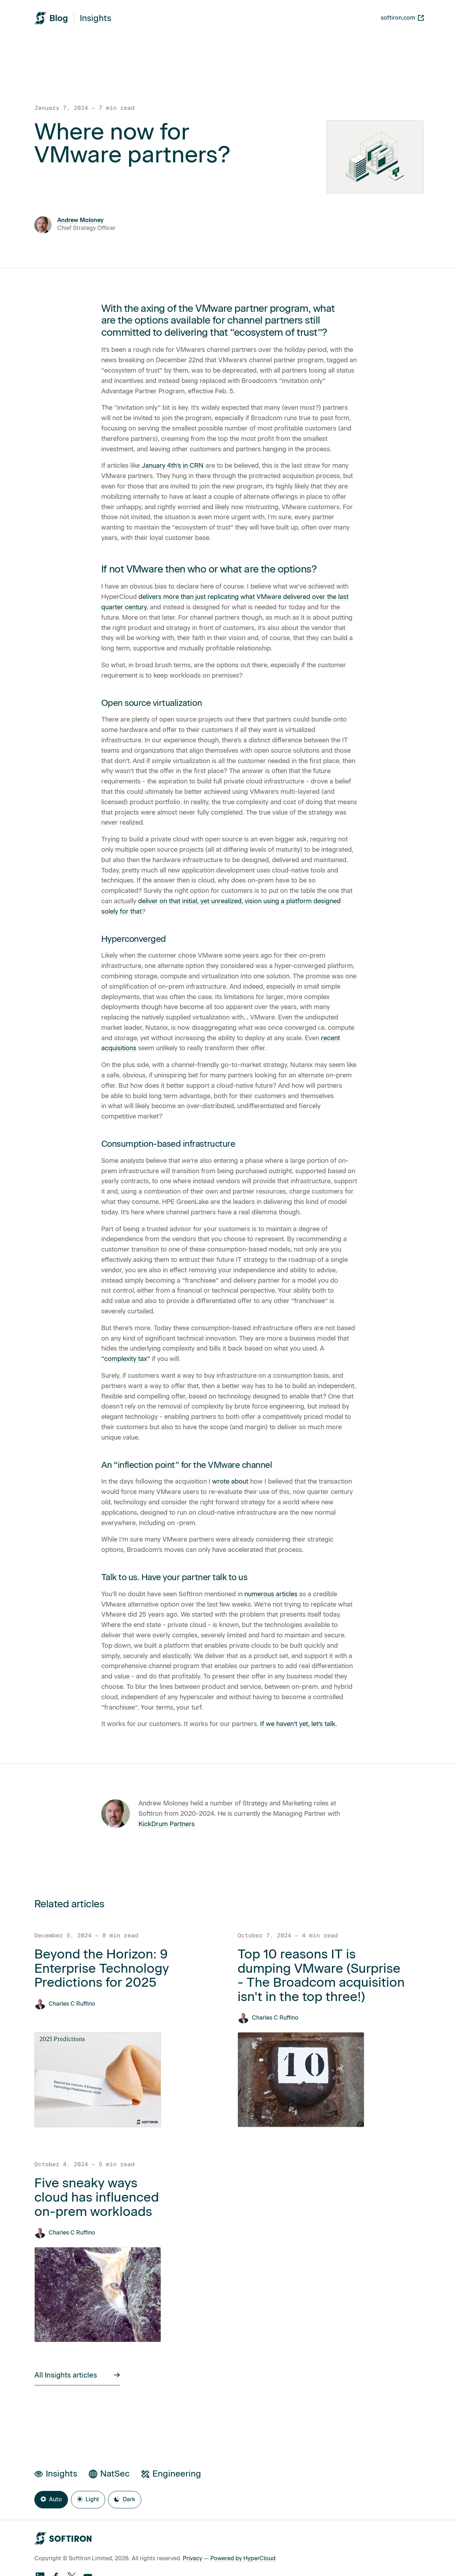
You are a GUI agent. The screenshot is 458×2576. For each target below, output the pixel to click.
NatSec (109, 2473)
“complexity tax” (125, 1359)
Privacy (192, 2558)
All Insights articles (77, 2375)
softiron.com (402, 17)
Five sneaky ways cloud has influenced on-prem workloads (96, 2197)
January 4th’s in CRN (173, 466)
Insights (95, 18)
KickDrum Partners (166, 1824)
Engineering (171, 2473)
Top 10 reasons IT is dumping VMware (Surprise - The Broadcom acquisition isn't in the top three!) (321, 1975)
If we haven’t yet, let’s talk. (298, 1724)
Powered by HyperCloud (243, 2558)
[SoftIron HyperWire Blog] (51, 18)
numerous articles (270, 1594)
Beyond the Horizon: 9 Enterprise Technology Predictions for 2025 (101, 1968)
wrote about (230, 1481)
